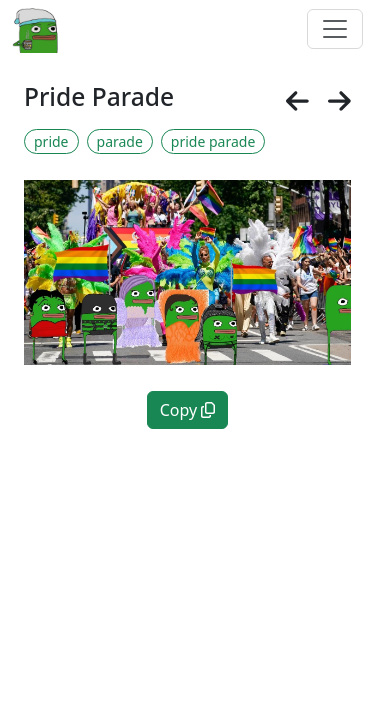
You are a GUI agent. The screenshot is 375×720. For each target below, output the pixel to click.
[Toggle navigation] (335, 29)
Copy (188, 410)
